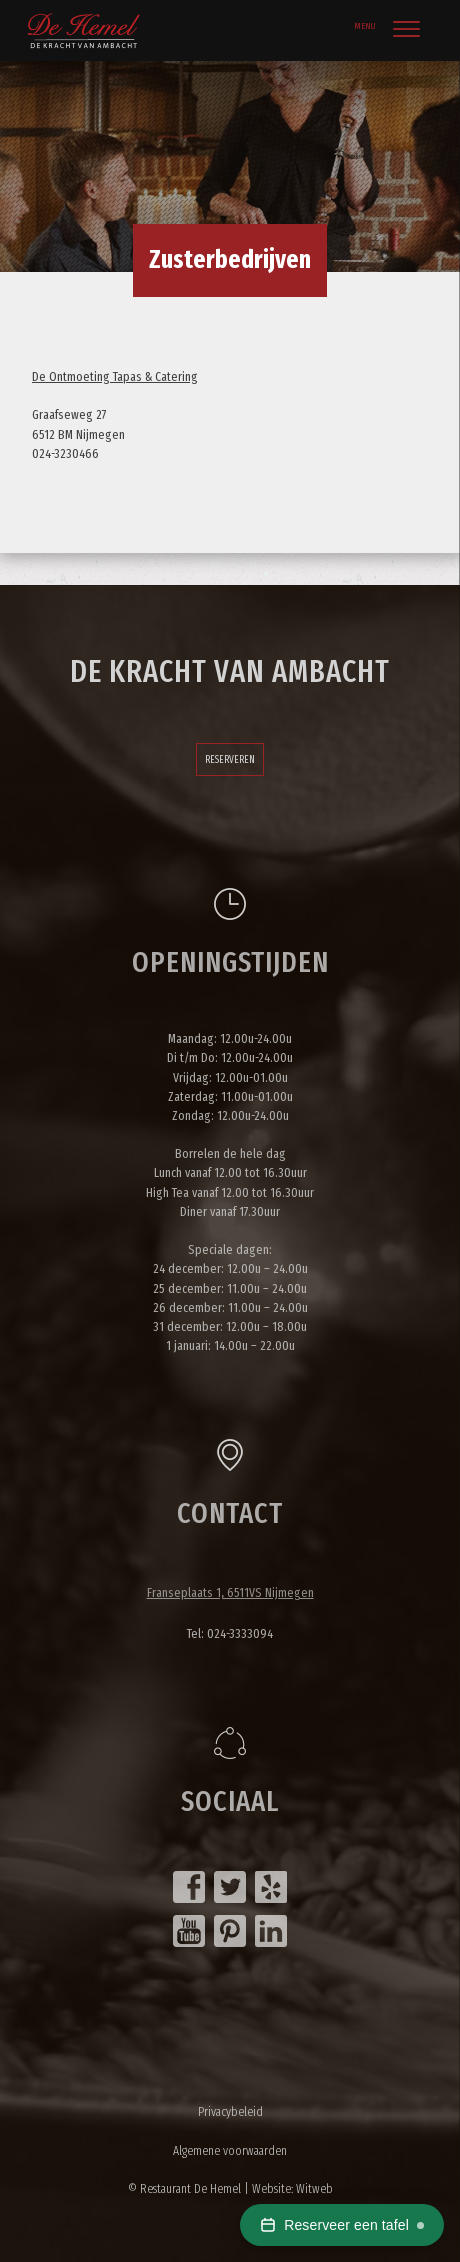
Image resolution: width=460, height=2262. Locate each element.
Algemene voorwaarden (230, 2150)
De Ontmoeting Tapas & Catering (115, 376)
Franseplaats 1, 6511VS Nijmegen (230, 1592)
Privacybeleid (230, 2111)
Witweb (314, 2188)
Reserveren (230, 759)
